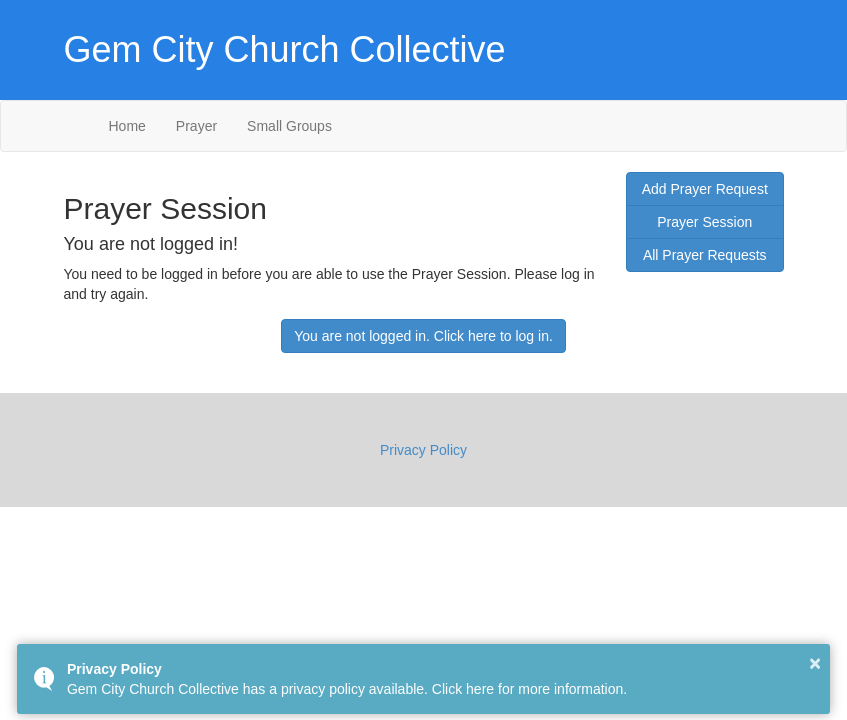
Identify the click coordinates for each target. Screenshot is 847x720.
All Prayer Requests (705, 255)
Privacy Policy (423, 450)
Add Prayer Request (705, 189)
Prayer (196, 126)
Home (127, 126)
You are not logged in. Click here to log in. (423, 336)
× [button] (815, 663)
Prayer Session (704, 222)
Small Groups (289, 126)
